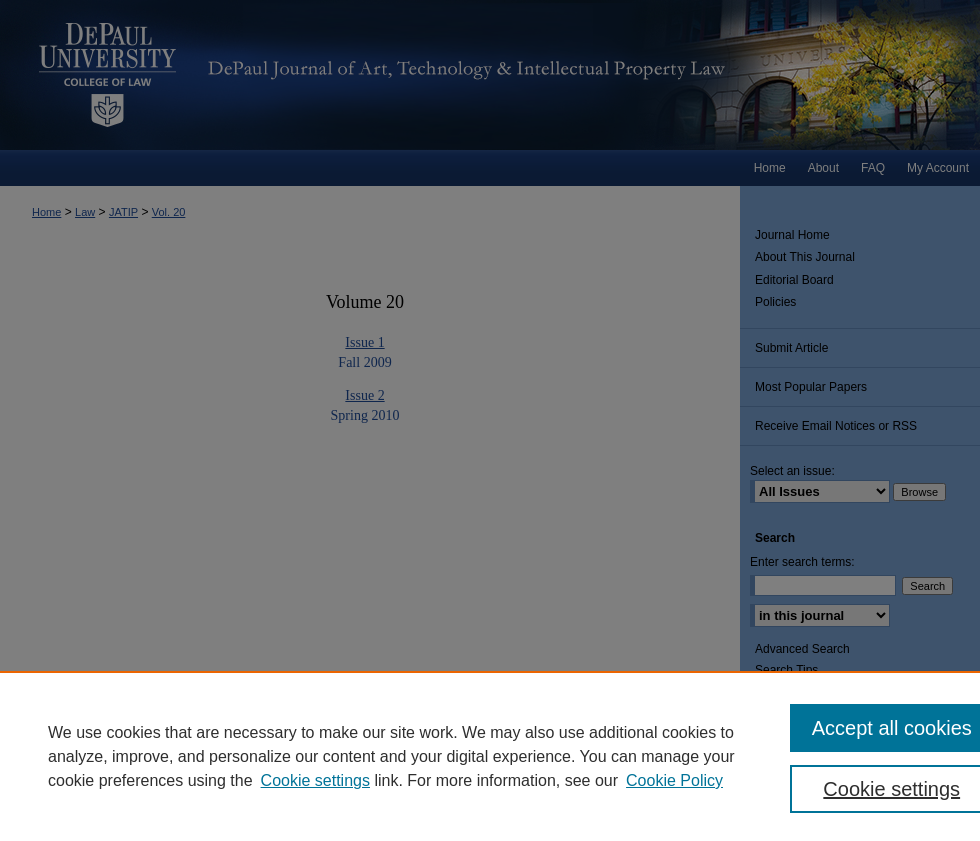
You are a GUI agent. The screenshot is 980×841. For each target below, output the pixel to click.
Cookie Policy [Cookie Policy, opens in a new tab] (674, 780)
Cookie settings (315, 780)
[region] (490, 756)
